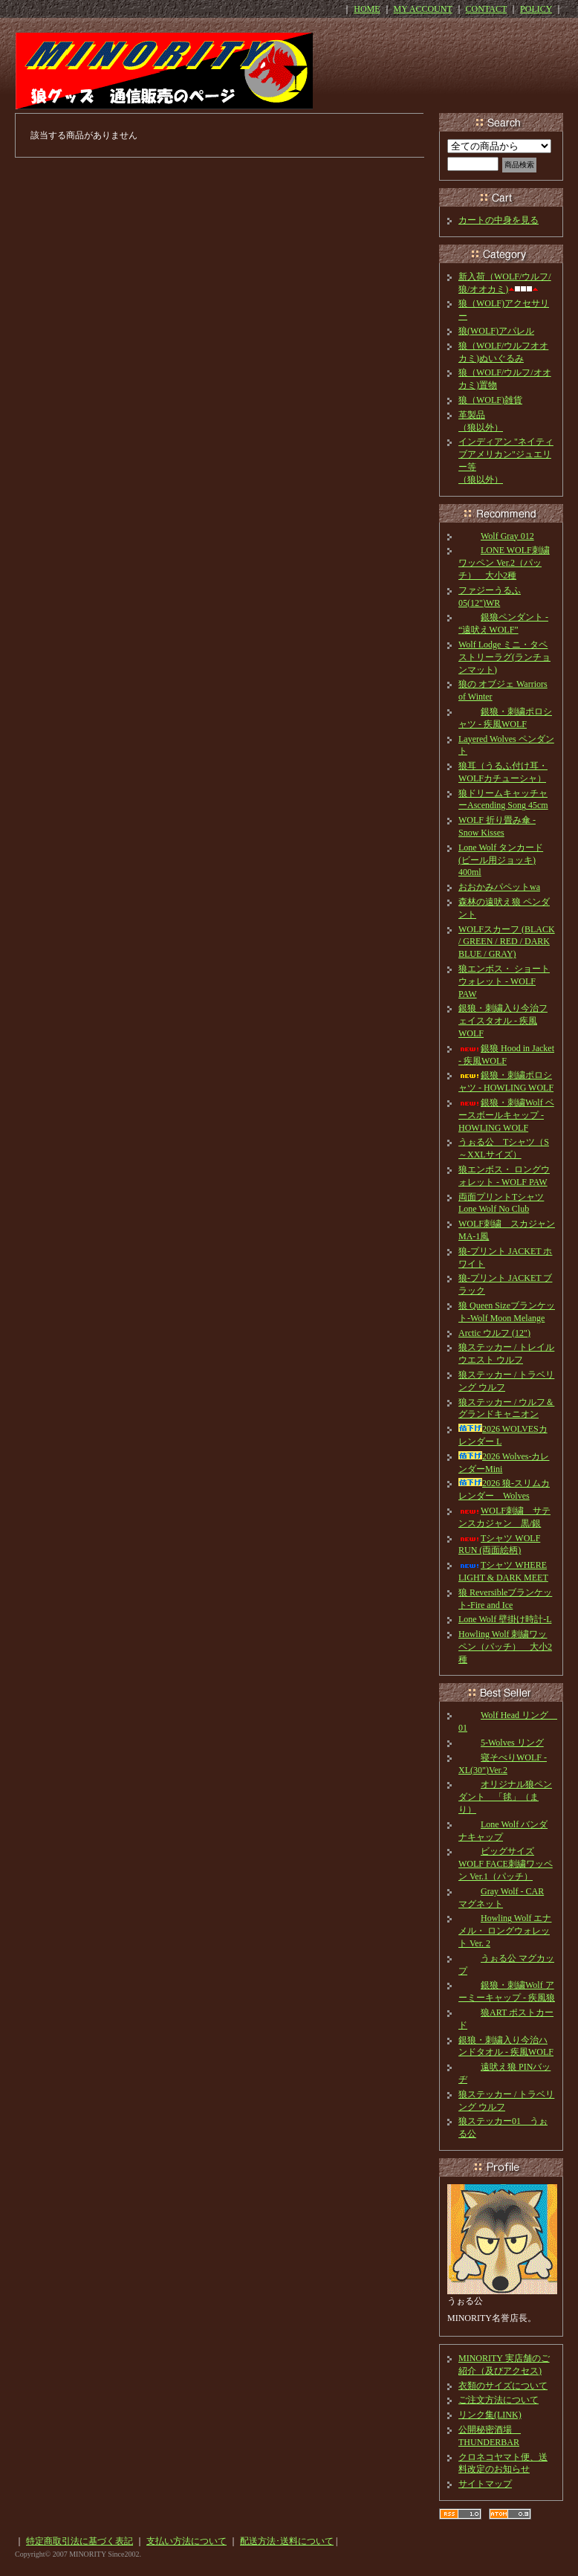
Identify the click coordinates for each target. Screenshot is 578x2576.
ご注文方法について (498, 2400)
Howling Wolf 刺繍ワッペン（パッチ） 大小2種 (505, 1647)
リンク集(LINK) (490, 2414)
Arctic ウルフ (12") (494, 1333)
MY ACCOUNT (423, 9)
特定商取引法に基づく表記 (79, 2541)
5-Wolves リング (501, 1742)
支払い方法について (186, 2541)
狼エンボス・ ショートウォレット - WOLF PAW (504, 981)
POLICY (536, 9)
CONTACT (486, 9)
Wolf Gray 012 (496, 536)
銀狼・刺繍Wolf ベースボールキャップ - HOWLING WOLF (506, 1115)
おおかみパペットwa (499, 887)
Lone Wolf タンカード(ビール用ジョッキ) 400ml (500, 860)
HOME (367, 9)
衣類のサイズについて (503, 2385)
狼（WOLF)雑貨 (490, 400)
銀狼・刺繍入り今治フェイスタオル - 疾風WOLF (503, 1021)
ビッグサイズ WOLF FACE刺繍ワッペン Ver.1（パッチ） (505, 1864)
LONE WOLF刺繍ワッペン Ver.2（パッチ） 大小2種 (504, 563)
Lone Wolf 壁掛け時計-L (504, 1619)
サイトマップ (485, 2484)
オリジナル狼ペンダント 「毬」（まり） (505, 1797)
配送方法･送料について (287, 2541)
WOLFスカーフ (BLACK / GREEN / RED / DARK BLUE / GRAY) (506, 942)
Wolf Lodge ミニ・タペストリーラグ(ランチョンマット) (504, 657)
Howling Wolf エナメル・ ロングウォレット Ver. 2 (504, 1931)
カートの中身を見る (498, 220)
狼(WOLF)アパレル (496, 331)
